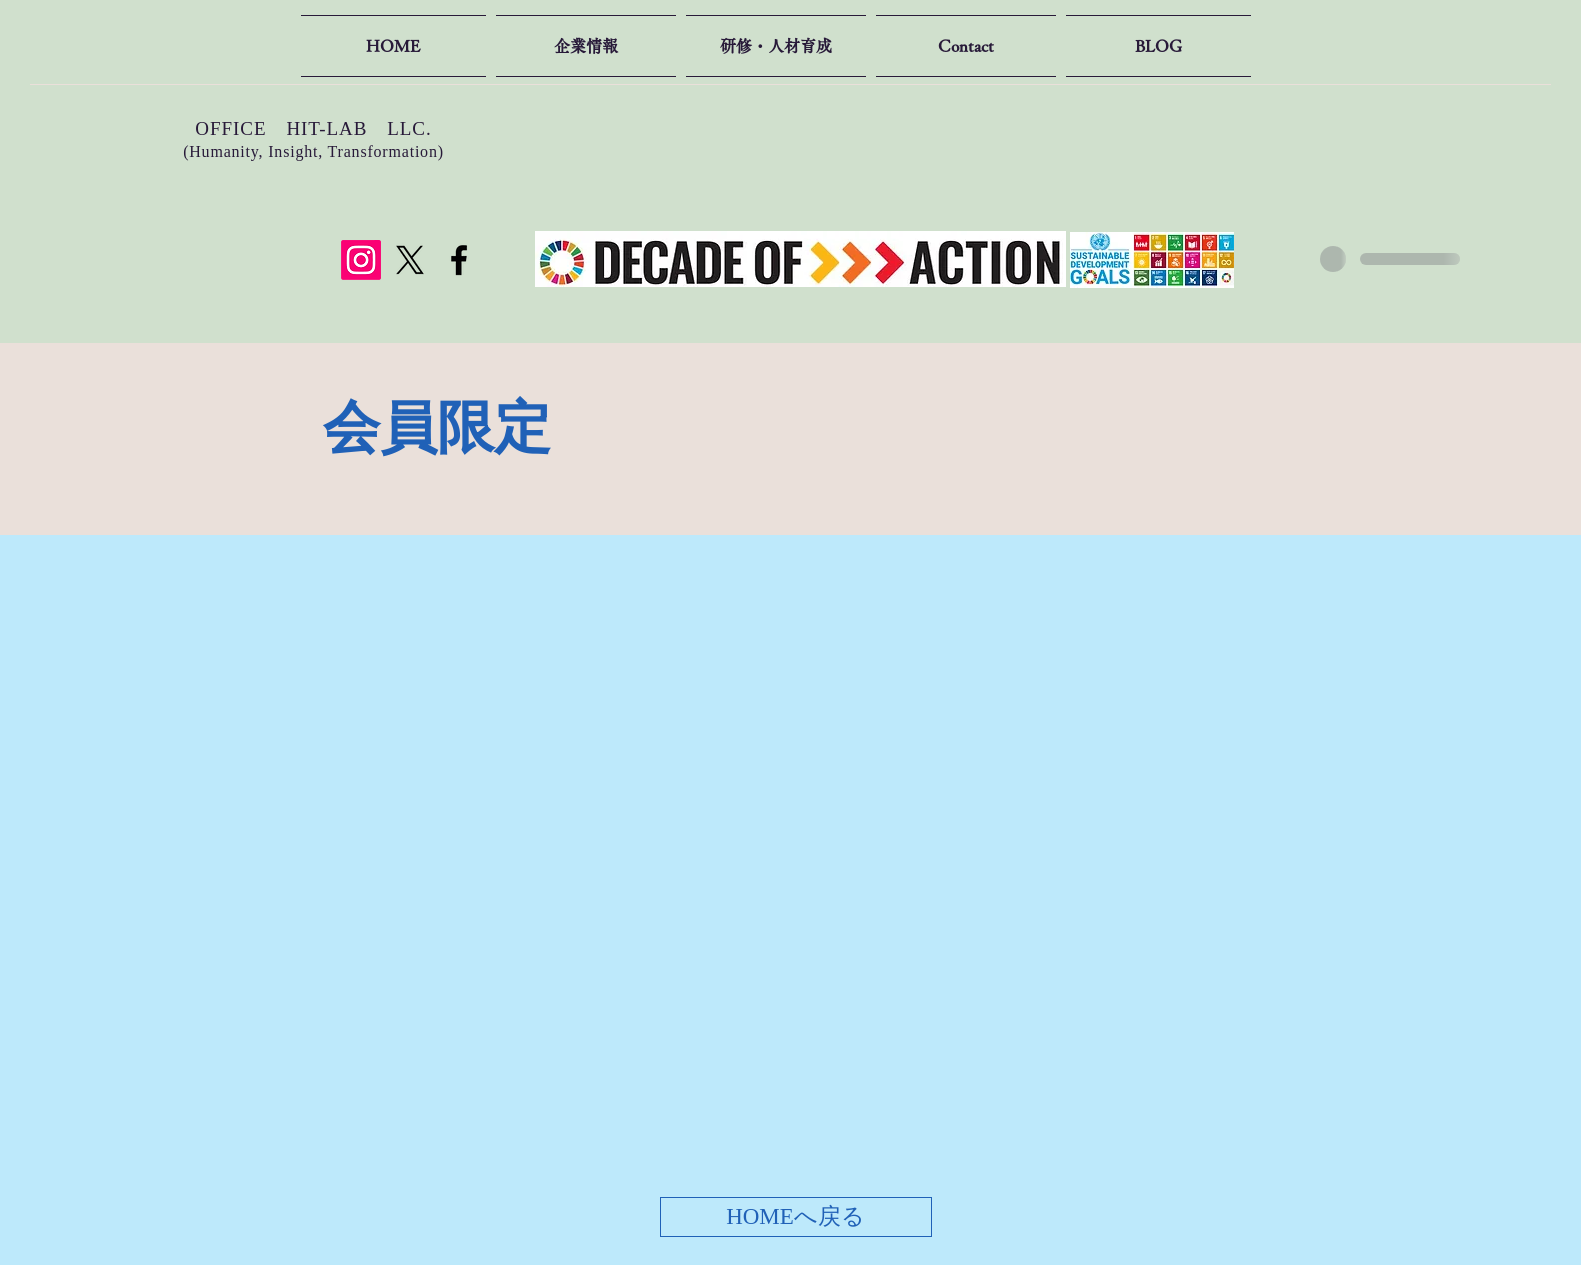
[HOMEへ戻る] (796, 1217)
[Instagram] (361, 260)
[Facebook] (459, 260)
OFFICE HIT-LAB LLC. (313, 128)
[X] (410, 260)
